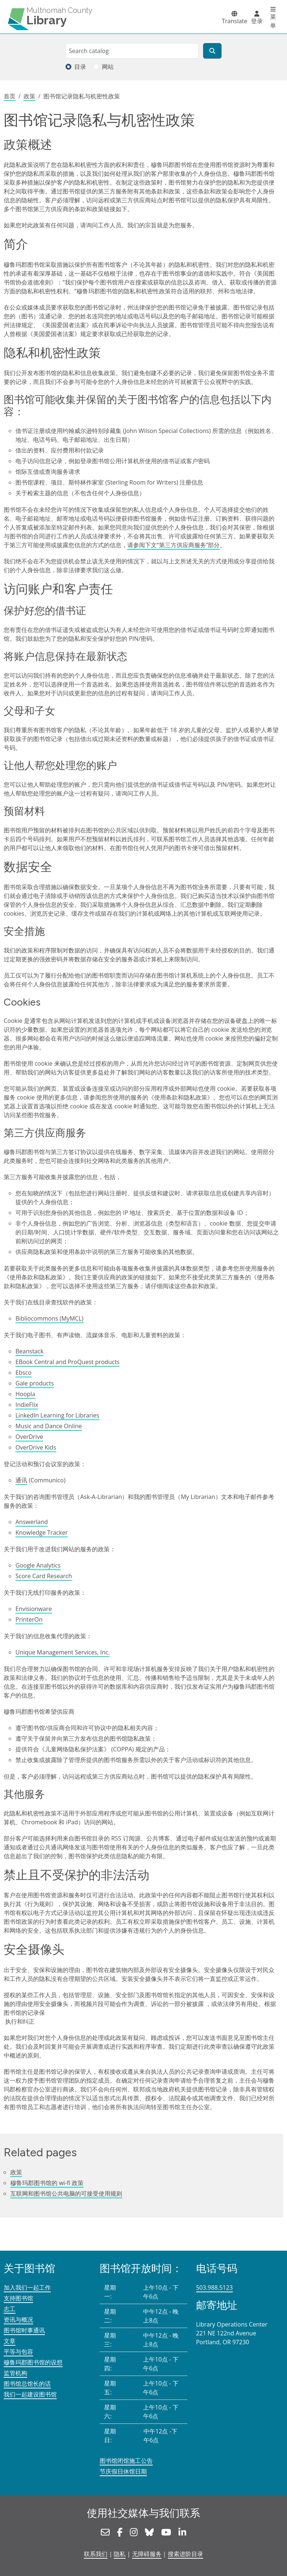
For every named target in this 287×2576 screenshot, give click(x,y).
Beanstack (29, 1351)
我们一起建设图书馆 (30, 2394)
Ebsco (23, 1373)
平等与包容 (18, 2352)
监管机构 (15, 2373)
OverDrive (29, 1437)
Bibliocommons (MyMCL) (49, 1318)
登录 (257, 21)
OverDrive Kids (35, 1447)
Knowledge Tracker (41, 1532)
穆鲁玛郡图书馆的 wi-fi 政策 (47, 2183)
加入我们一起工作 (27, 2287)
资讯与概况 (18, 2319)
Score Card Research (43, 1576)
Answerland (31, 1522)
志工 (9, 2309)
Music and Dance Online (48, 1426)
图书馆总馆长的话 (27, 2384)
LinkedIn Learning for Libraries (57, 1415)
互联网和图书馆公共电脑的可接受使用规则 (66, 2193)
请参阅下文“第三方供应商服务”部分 (173, 545)
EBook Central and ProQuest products (67, 1362)
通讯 (21, 1480)
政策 (29, 96)
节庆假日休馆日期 (123, 2471)
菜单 (273, 21)
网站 (108, 67)
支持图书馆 (18, 2298)
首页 (9, 96)
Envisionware (33, 1609)
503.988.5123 (214, 2287)
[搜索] (212, 51)
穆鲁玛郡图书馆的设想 (33, 2362)
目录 (80, 67)
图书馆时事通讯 (24, 2330)
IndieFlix (26, 1405)
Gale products (34, 1383)
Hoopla (25, 1394)
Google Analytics (38, 1565)
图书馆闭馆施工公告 (126, 2461)
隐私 (119, 2554)
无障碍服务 (147, 2554)
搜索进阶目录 (185, 2554)
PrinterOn (29, 1619)
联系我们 (95, 2554)
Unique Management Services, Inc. (62, 1652)
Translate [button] (234, 21)
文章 (9, 2341)
